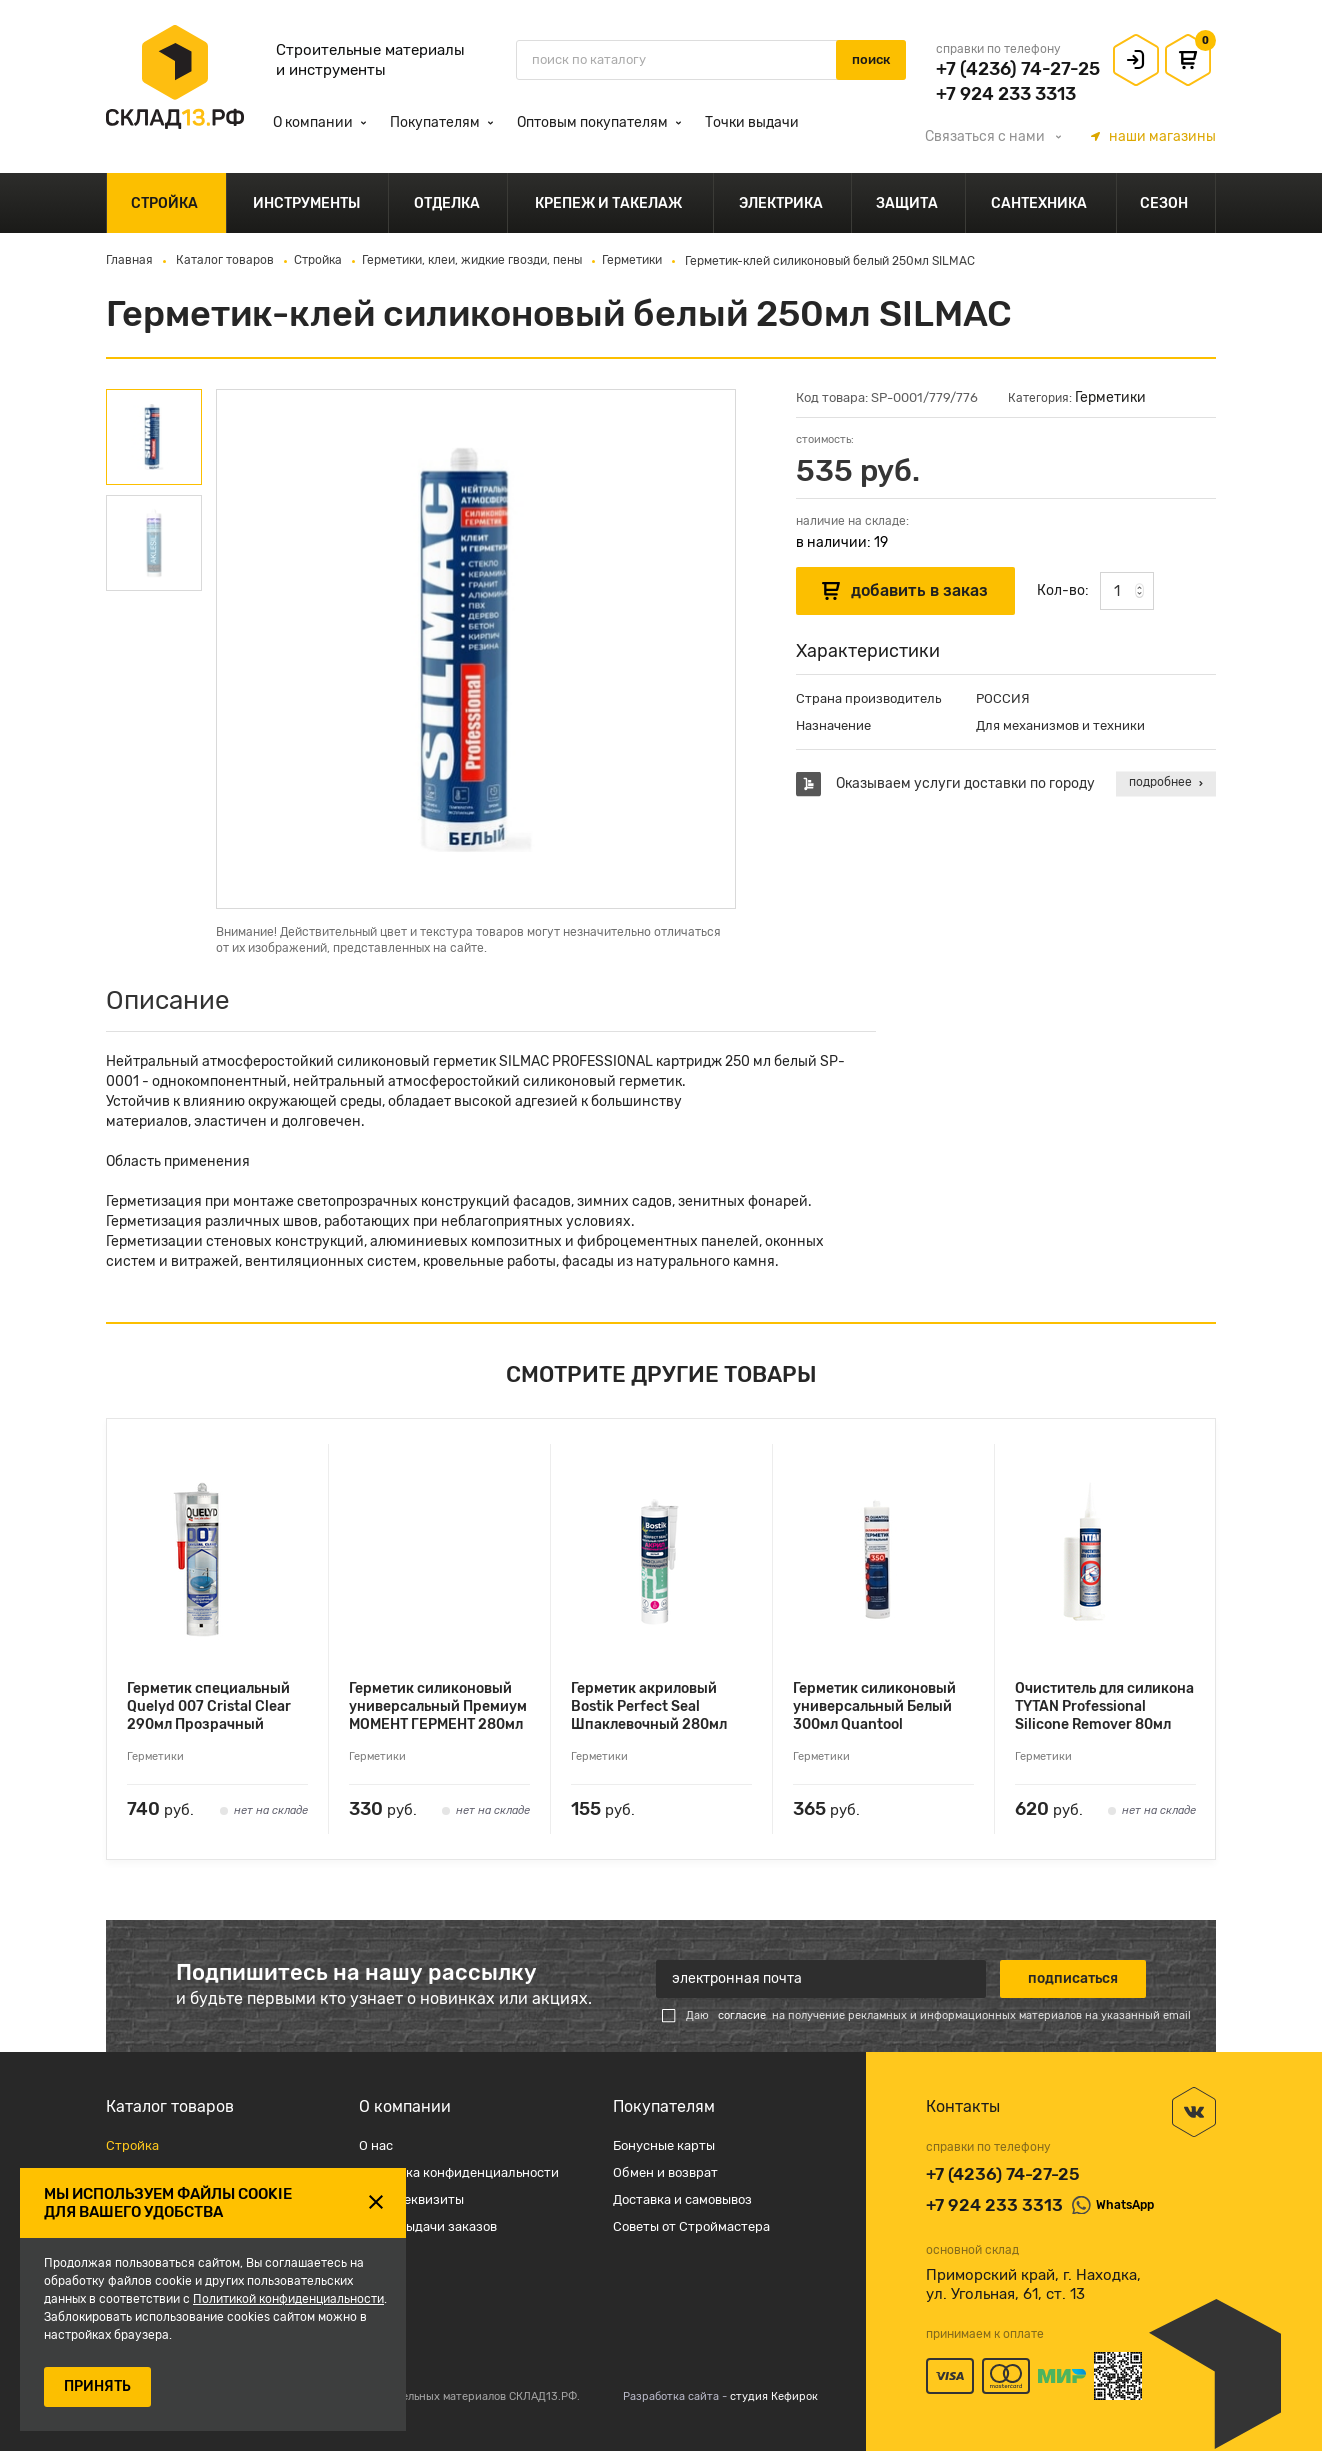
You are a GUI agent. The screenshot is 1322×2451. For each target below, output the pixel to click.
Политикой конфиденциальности (288, 2299)
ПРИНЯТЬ (97, 2386)
